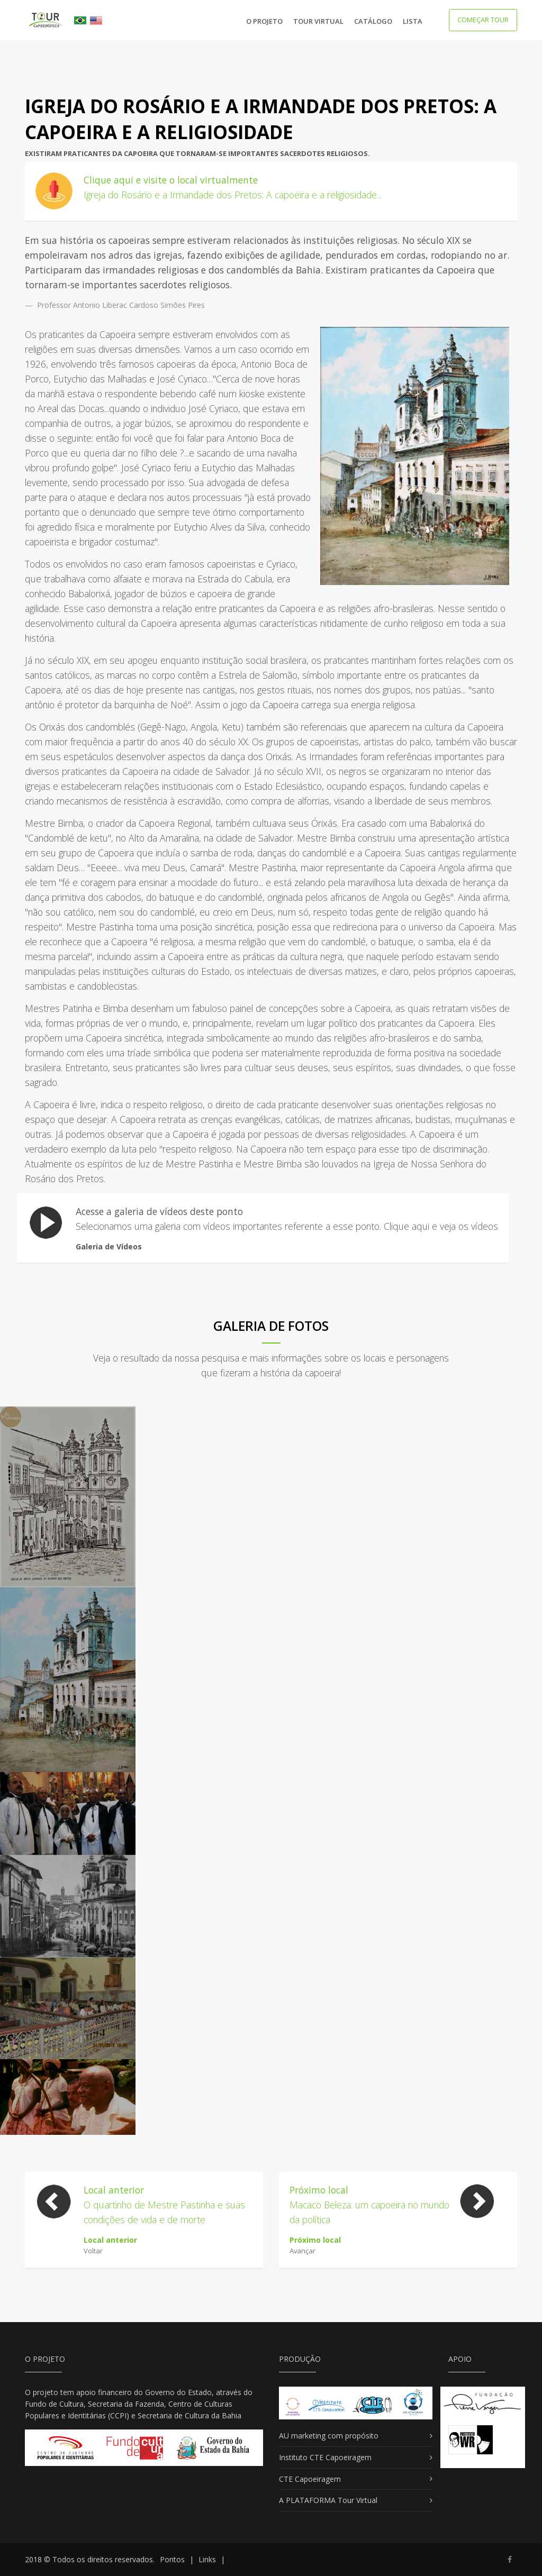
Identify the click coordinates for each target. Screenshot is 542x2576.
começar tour (483, 19)
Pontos (172, 2559)
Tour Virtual (318, 21)
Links (207, 2559)
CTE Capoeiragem (310, 2479)
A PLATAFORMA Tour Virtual (328, 2500)
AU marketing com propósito (328, 2436)
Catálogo (373, 21)
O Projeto (264, 21)
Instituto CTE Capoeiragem (325, 2457)
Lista (412, 21)
